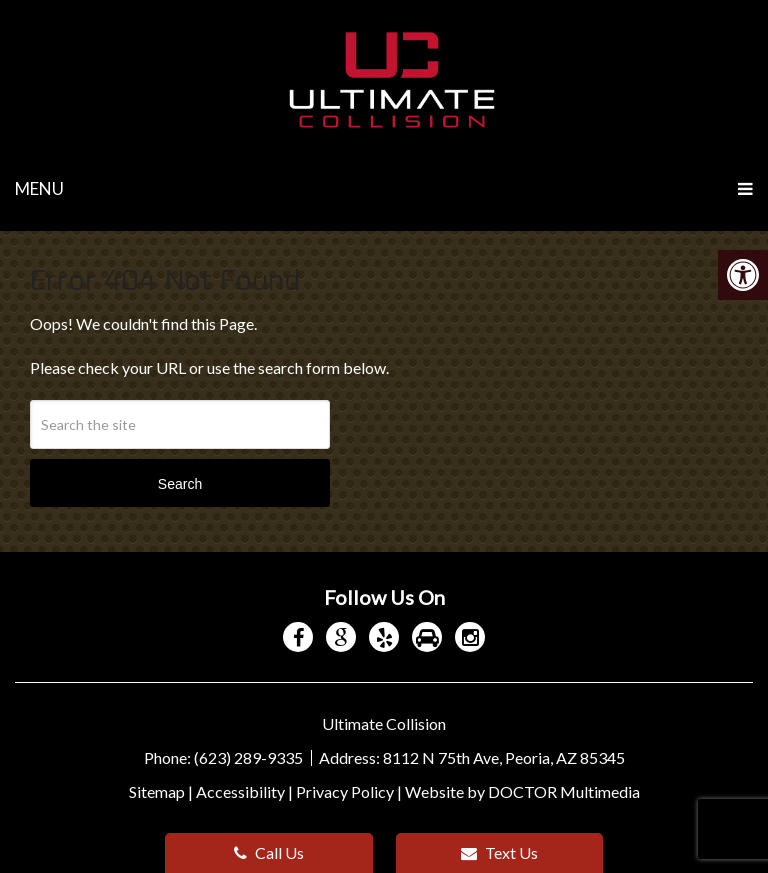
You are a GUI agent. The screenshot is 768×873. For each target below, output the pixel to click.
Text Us (499, 852)
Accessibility (240, 791)
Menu (39, 188)
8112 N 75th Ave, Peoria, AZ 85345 (504, 757)
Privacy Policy (345, 791)
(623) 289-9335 (250, 757)
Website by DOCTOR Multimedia (522, 791)
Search (180, 484)
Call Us (269, 852)
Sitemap (157, 791)
